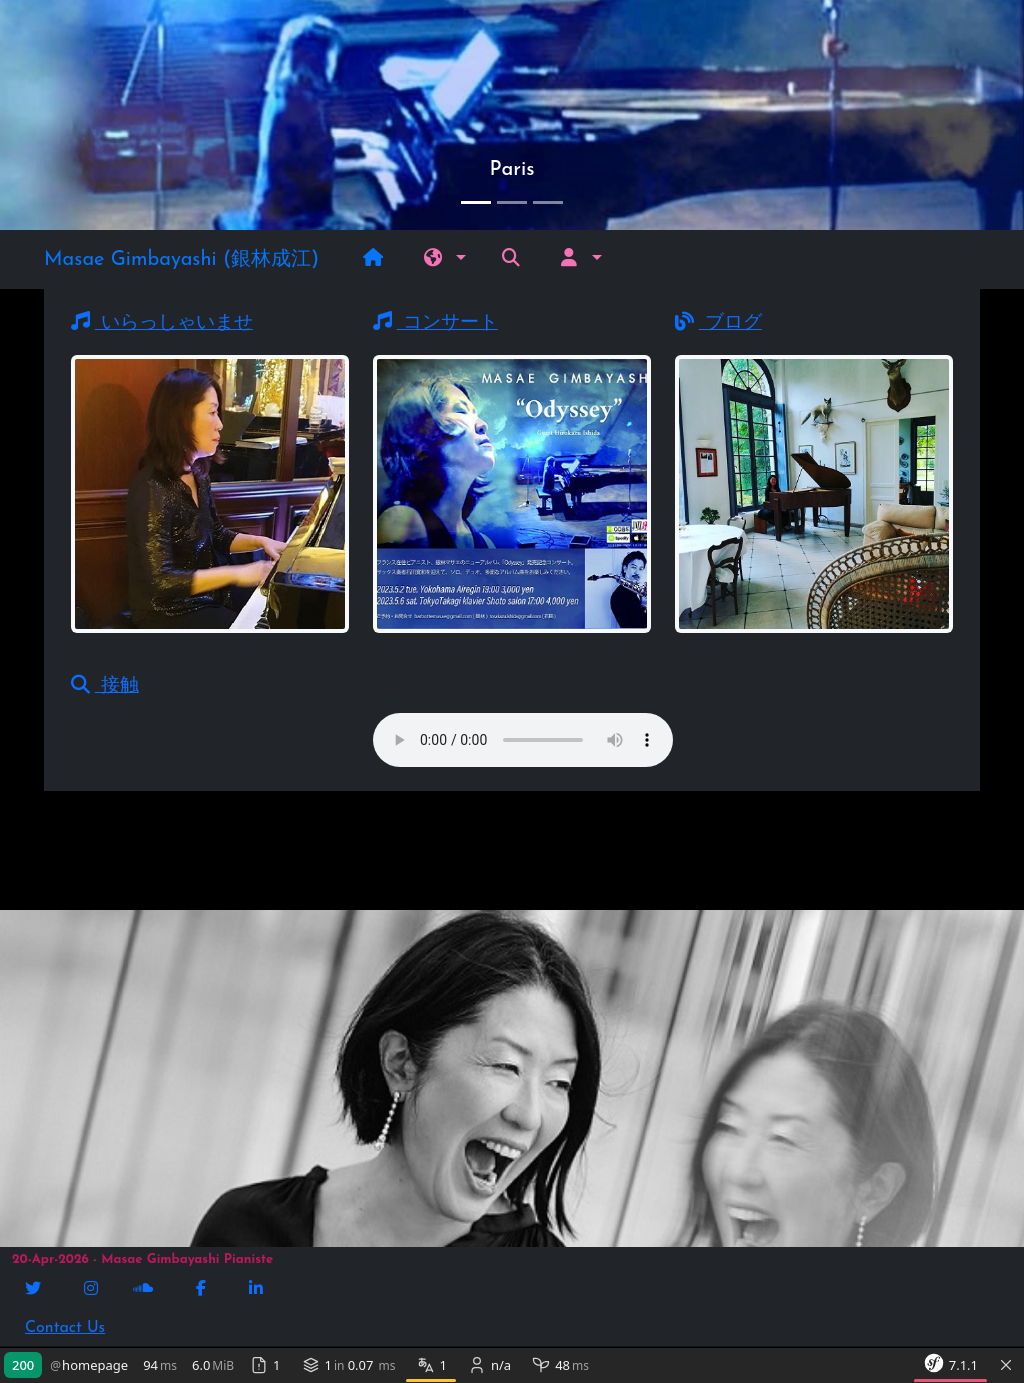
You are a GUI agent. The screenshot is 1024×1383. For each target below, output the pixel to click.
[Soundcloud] (145, 1290)
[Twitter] (35, 1290)
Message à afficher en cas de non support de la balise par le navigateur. (523, 740)
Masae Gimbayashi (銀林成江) (181, 260)
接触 (105, 686)
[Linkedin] (258, 1290)
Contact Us (65, 1328)
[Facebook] (203, 1290)
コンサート (435, 323)
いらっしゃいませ (162, 323)
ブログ (718, 323)
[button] (445, 259)
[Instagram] (93, 1290)
